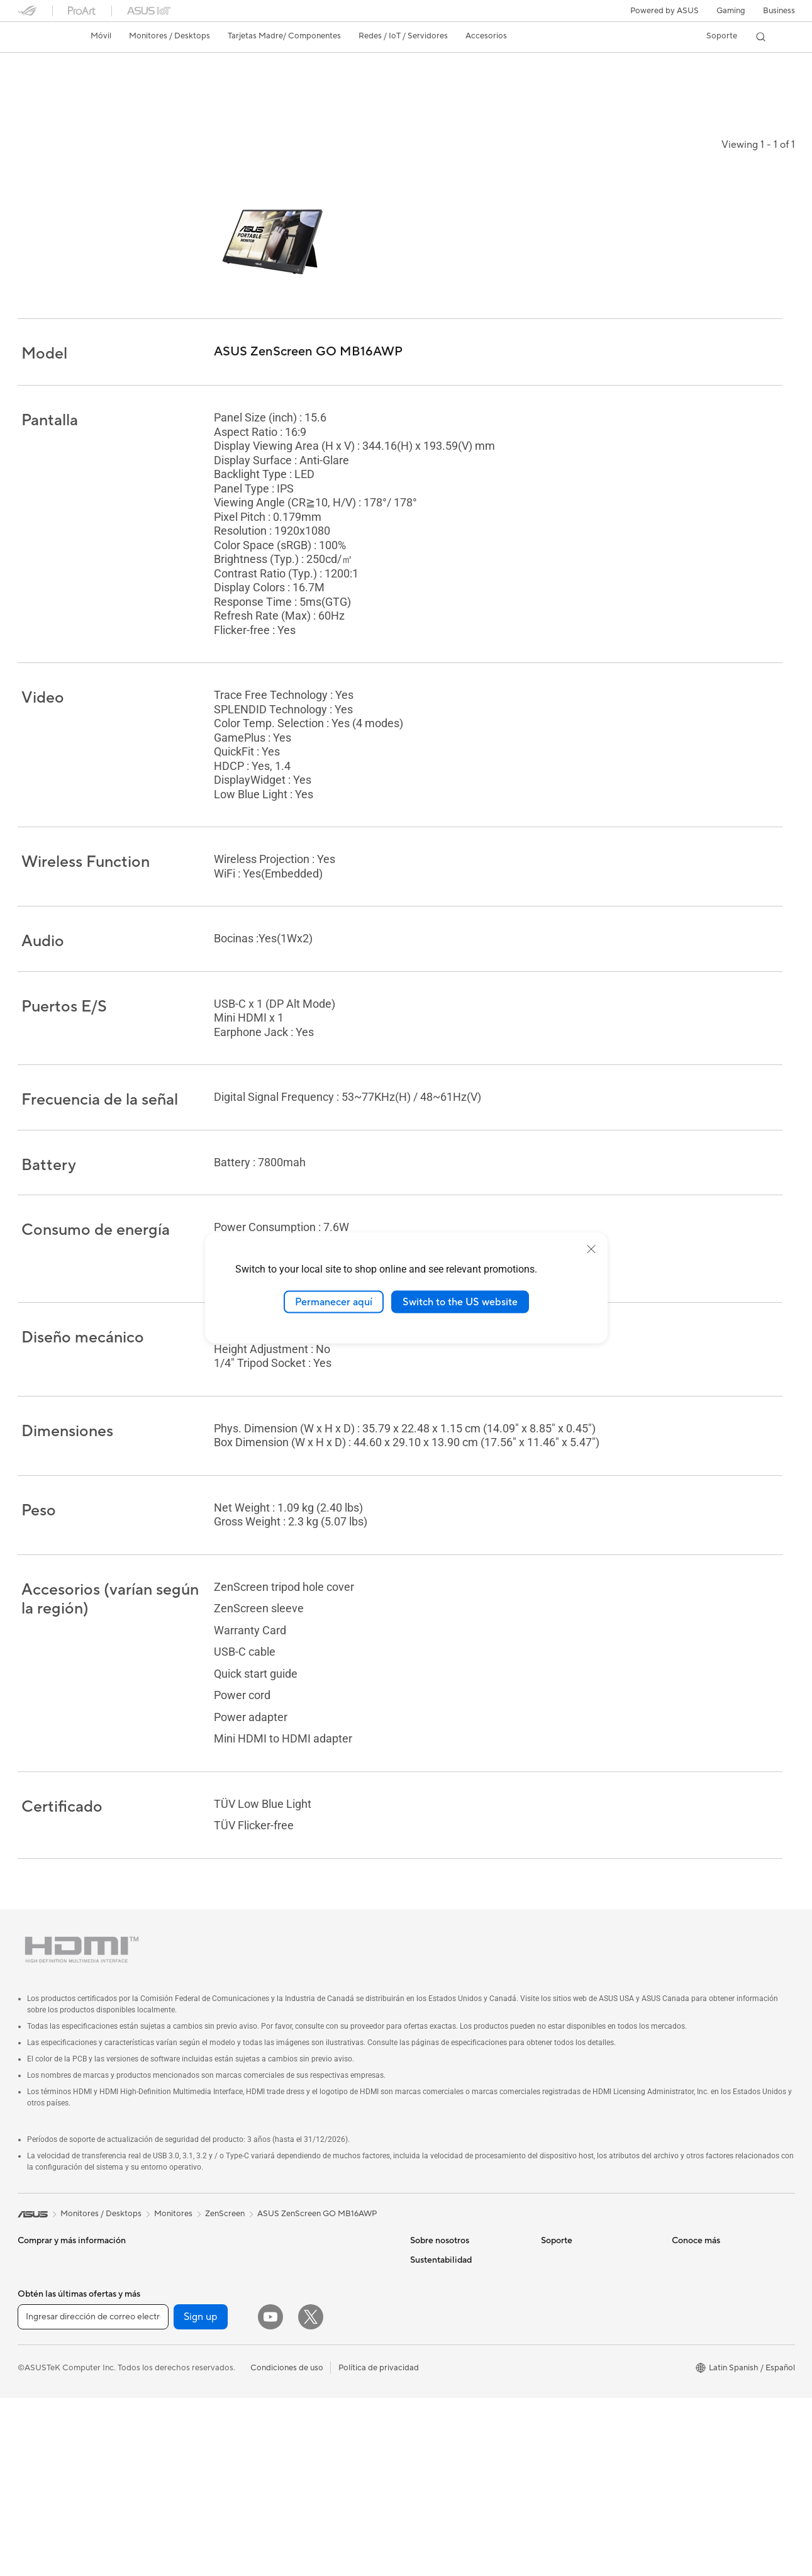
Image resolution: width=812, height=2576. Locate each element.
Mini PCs (34, 2344)
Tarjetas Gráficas (178, 2248)
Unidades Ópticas (180, 2343)
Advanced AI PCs (704, 2399)
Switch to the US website (460, 1301)
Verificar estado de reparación (597, 2248)
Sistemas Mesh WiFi (314, 2267)
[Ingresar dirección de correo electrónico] (93, 2494)
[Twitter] (310, 2494)
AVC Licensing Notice (712, 2361)
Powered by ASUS (664, 11)
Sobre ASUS (433, 2248)
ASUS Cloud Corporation (457, 2343)
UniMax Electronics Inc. (454, 2361)
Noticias (168, 86)
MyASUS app (566, 2372)
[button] (730, 10)
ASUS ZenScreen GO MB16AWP (112, 66)
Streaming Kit (302, 2381)
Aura (680, 2437)
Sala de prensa (437, 2305)
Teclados (293, 2324)
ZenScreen (225, 2202)
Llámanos (558, 2315)
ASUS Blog (692, 2380)
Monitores (37, 2287)
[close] (591, 1249)
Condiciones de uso (286, 2545)
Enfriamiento (170, 2286)
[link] (39, 37)
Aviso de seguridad (576, 2334)
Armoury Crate (700, 2418)
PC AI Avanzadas (703, 2267)
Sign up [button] (201, 2495)
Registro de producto (581, 2296)
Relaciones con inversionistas (464, 2286)
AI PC (682, 2248)
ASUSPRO (691, 2343)
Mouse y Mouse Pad (314, 2343)
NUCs (29, 2325)
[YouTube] (270, 2494)
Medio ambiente (440, 2438)
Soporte (215, 86)
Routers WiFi (301, 2248)
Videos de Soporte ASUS (588, 2353)
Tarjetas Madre (45, 2382)
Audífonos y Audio (311, 2362)
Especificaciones (106, 86)
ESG (418, 2419)
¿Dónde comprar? (705, 2286)
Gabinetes (166, 2267)
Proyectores (41, 2306)
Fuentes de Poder (179, 2305)
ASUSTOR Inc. (437, 2324)
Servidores (297, 2286)
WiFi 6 (158, 2381)
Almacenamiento (178, 2324)
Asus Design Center (708, 2324)
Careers (425, 2380)
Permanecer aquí (333, 1301)
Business (779, 11)
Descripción (38, 86)
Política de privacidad (378, 2545)
